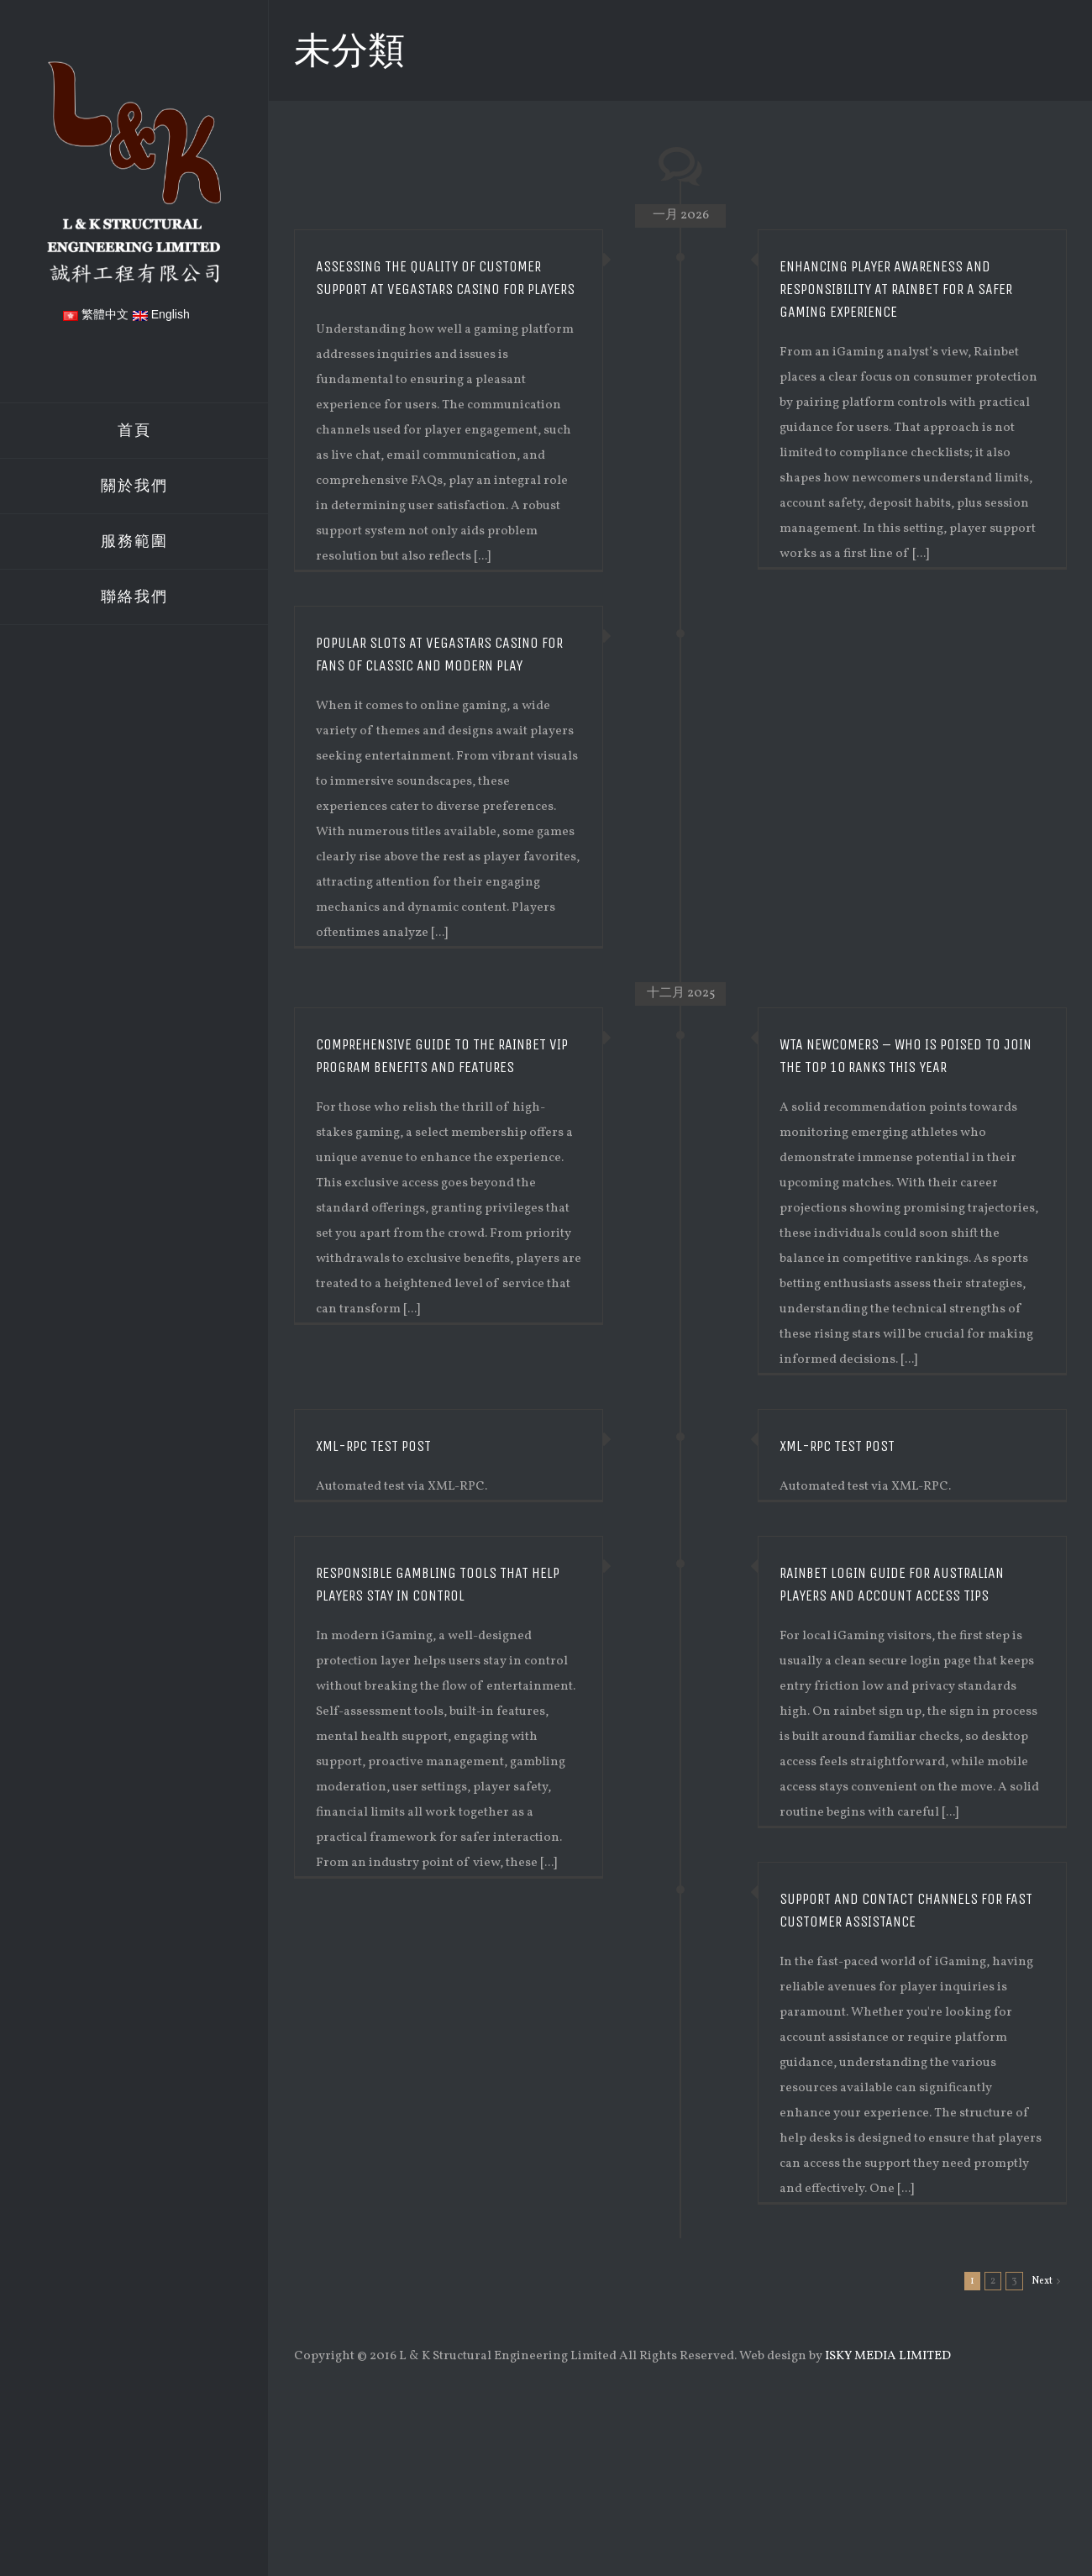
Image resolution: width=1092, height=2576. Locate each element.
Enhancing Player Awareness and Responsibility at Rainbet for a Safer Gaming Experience (896, 289)
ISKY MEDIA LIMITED (888, 2356)
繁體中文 (96, 314)
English (161, 314)
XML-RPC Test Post (837, 1446)
